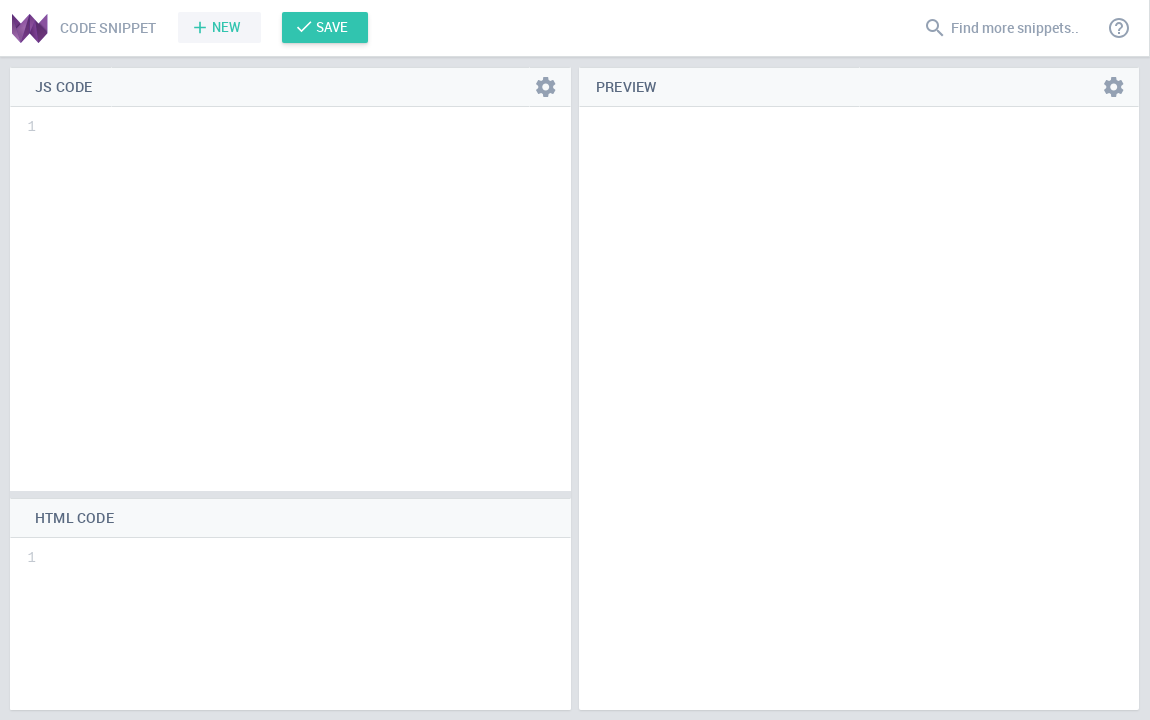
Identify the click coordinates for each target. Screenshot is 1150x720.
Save (332, 27)
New (226, 27)
